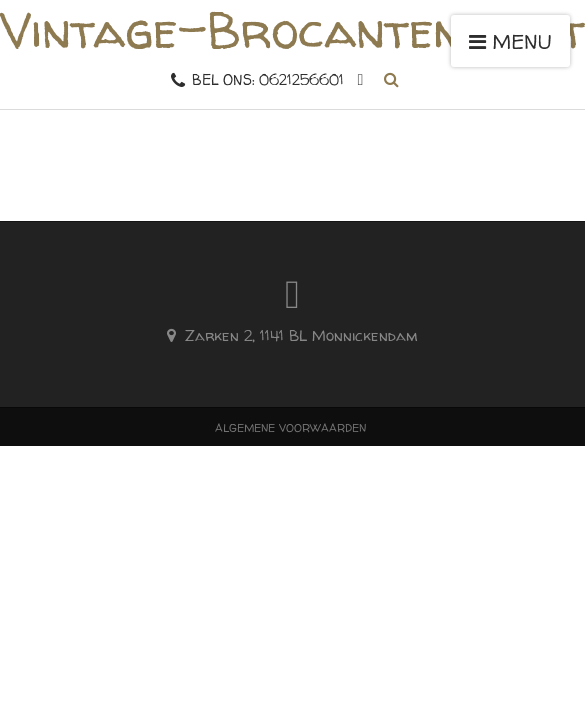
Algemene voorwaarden (290, 427)
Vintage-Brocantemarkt (292, 30)
